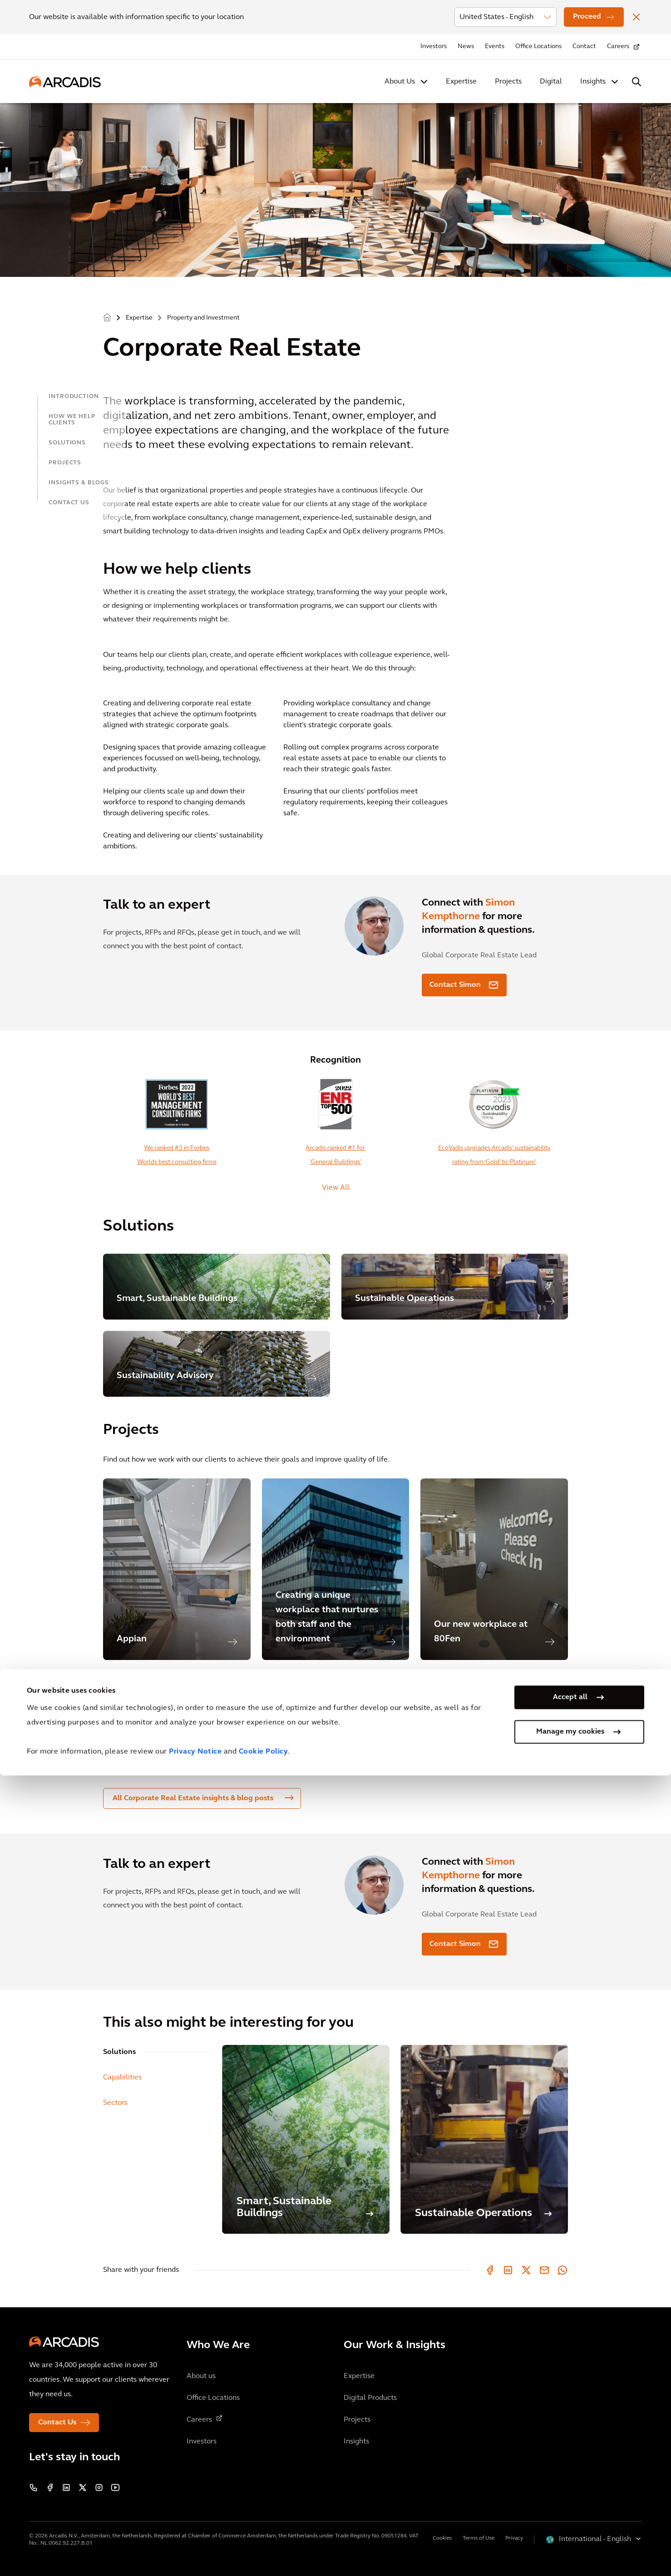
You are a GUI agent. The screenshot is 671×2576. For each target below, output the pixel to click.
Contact (584, 46)
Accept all (570, 2498)
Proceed (587, 16)
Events (494, 46)
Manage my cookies (570, 2532)
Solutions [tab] (119, 2052)
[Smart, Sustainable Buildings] (216, 1287)
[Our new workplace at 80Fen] (494, 1569)
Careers (618, 46)
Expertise (461, 81)
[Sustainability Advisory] (216, 1364)
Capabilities (122, 2077)
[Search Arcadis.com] (636, 81)
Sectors (115, 2103)
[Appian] (177, 1569)
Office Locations (538, 46)
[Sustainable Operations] (454, 1287)
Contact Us (57, 2422)
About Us (400, 81)
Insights (593, 81)
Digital (551, 81)
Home (107, 318)
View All (336, 1188)
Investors (433, 46)
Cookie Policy (263, 2552)
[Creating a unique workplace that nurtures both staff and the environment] (336, 1569)
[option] (177, 1569)
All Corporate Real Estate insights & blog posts (203, 1798)
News (466, 46)
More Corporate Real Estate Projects (175, 1681)
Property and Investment (203, 318)
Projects (508, 81)
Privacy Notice (195, 2552)
